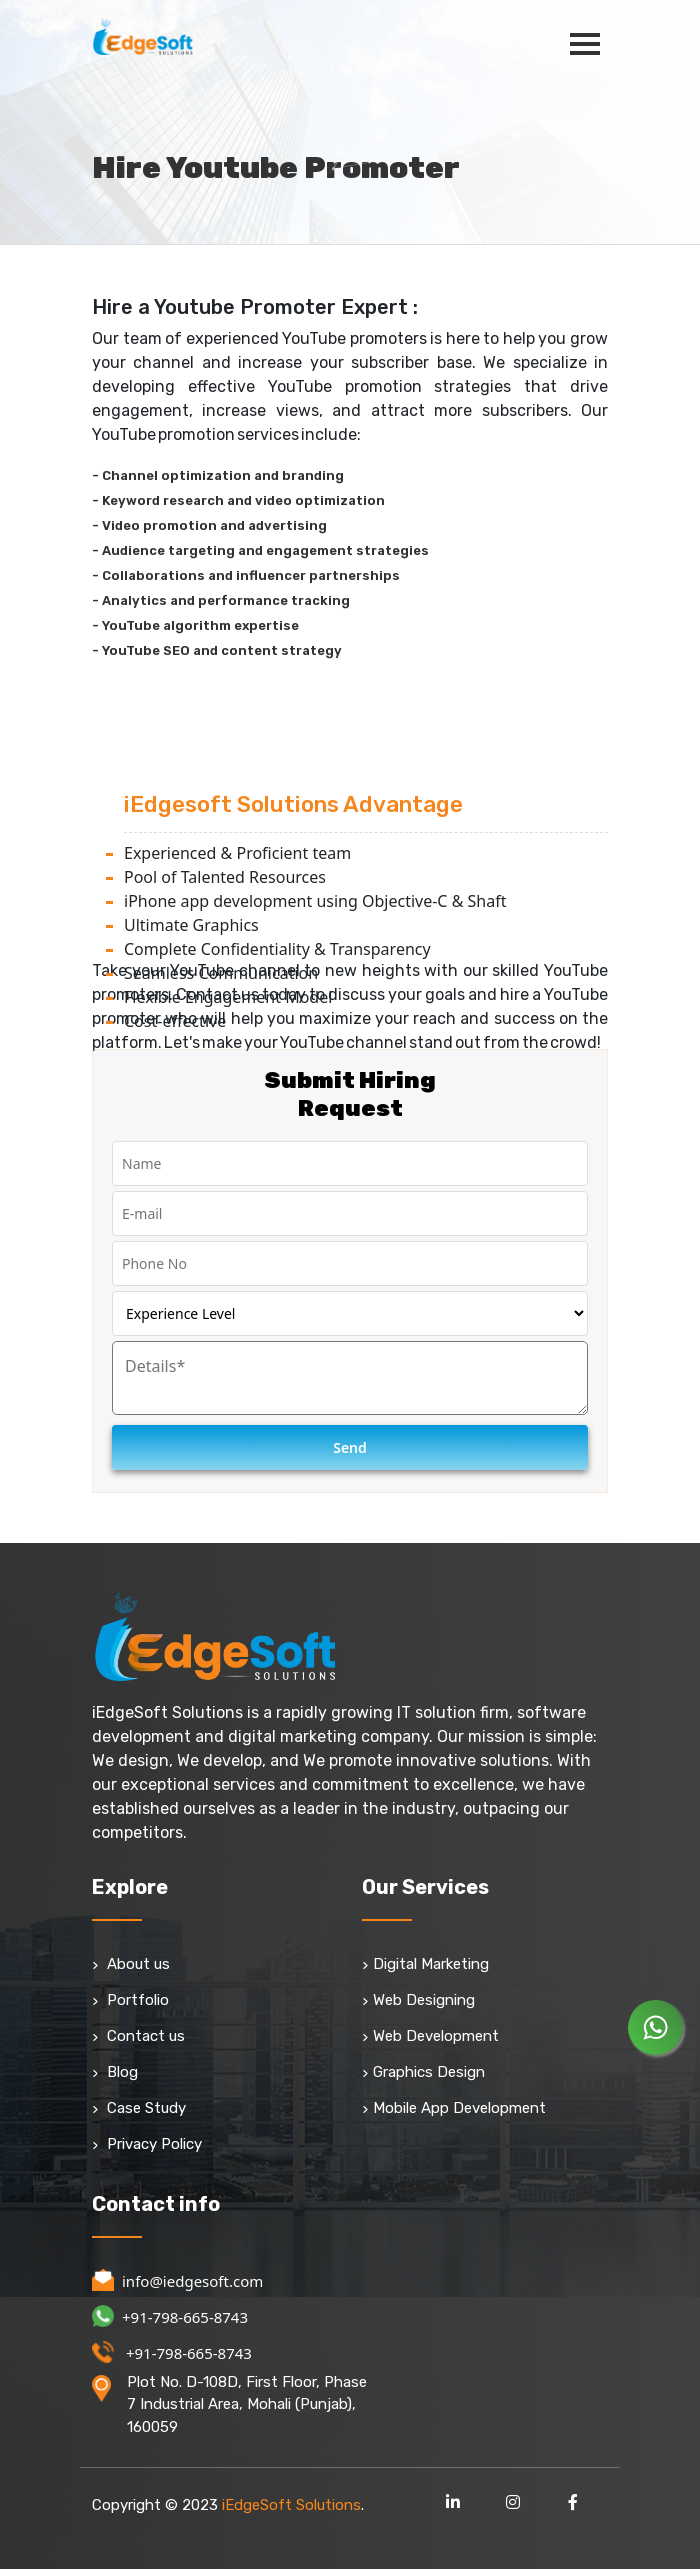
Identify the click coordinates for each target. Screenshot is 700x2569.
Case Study (139, 2108)
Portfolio (130, 2000)
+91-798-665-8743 (170, 2317)
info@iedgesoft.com (177, 2281)
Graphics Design (423, 2072)
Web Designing (418, 2000)
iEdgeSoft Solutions (291, 2505)
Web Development (430, 2036)
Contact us (138, 2036)
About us (131, 1964)
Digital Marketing (425, 1964)
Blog (115, 2072)
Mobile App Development (454, 2108)
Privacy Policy (147, 2144)
